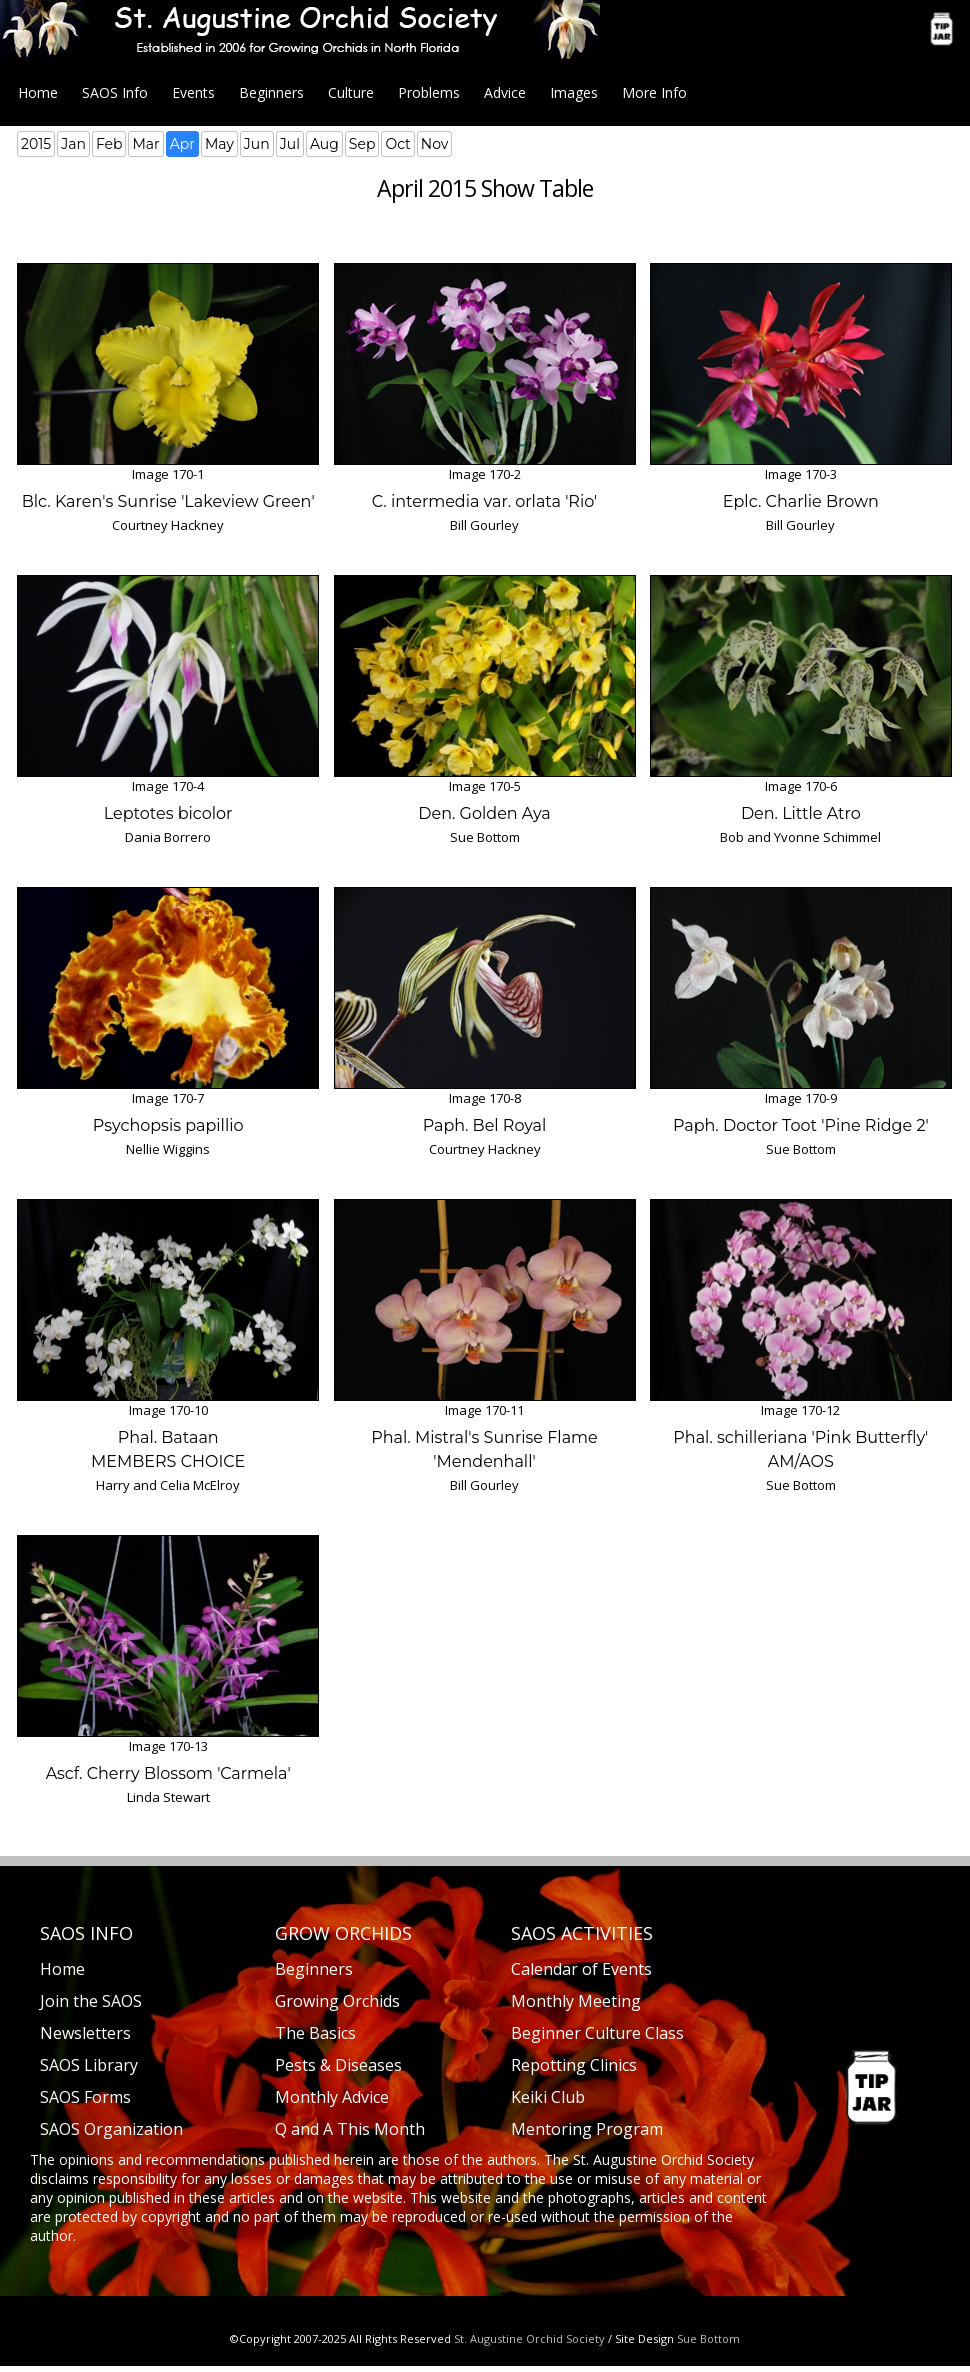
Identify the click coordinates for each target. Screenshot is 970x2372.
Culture (351, 92)
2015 (36, 144)
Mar (145, 144)
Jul (290, 144)
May (219, 144)
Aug (324, 144)
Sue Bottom (708, 2338)
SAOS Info (115, 92)
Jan (73, 144)
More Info (654, 92)
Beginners (271, 92)
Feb (109, 144)
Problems (429, 92)
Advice (505, 92)
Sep (362, 144)
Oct (397, 144)
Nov (435, 144)
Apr (182, 144)
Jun (257, 144)
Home (38, 92)
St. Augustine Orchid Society (529, 2338)
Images (574, 92)
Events (193, 92)
